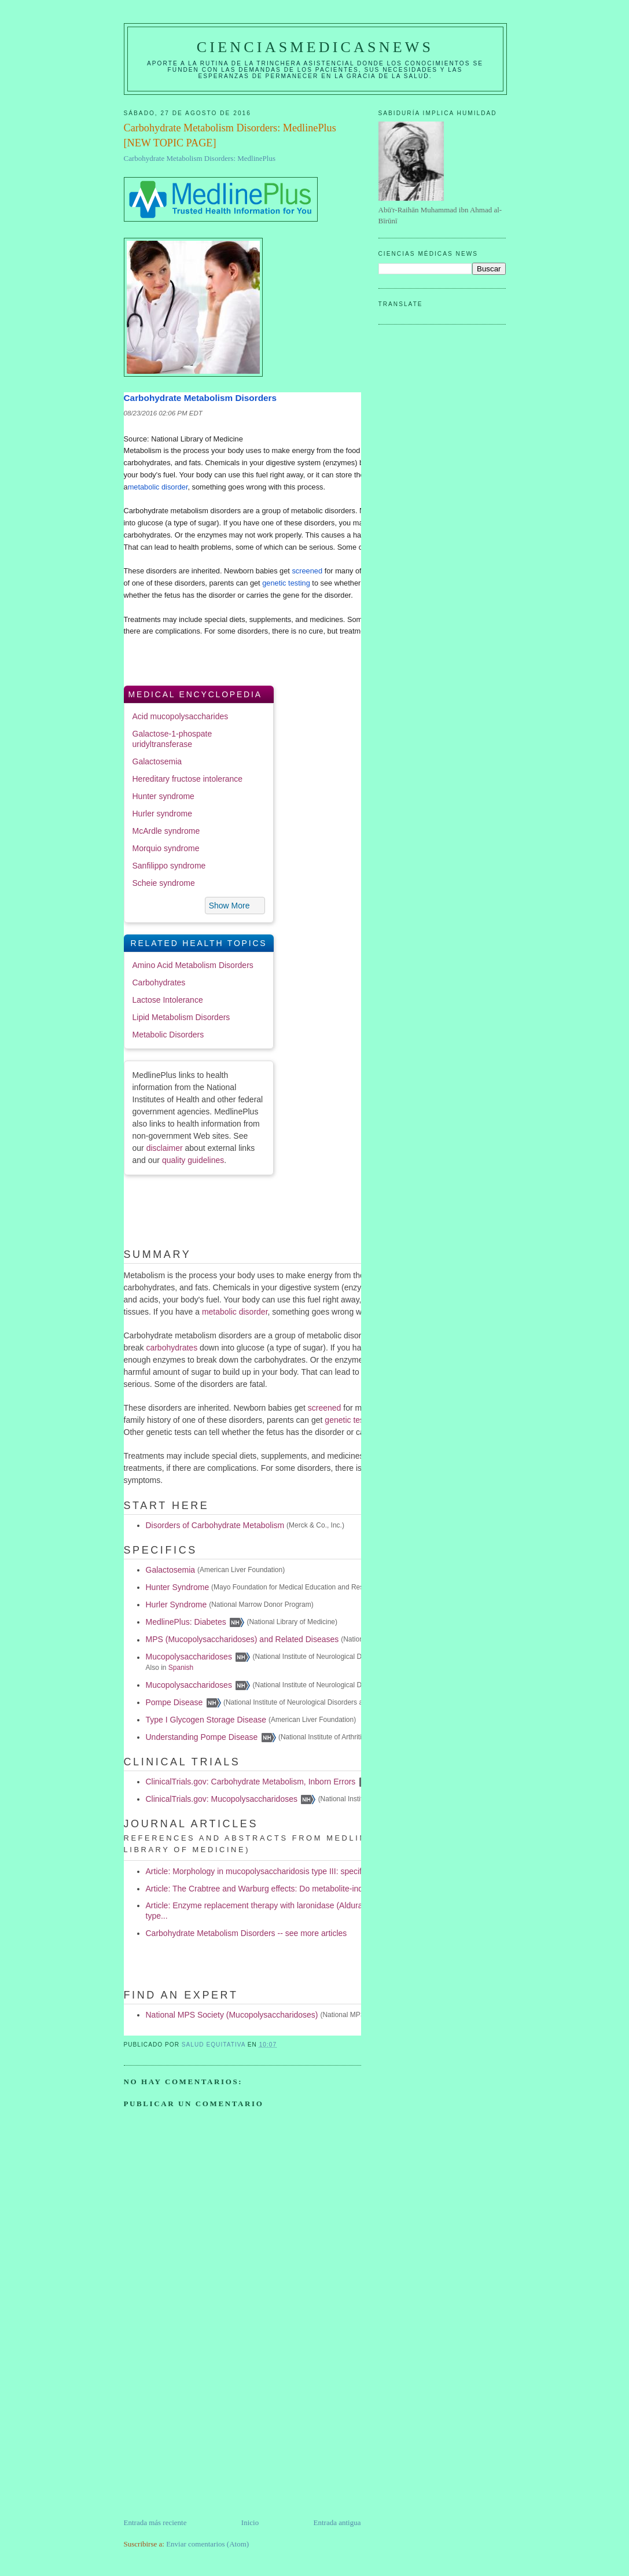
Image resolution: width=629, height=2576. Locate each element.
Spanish (180, 1668)
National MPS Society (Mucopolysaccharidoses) (232, 2014)
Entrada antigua (337, 2522)
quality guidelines (193, 1160)
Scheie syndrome (164, 883)
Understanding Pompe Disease (202, 1737)
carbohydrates (171, 1347)
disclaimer (164, 1148)
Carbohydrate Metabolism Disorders (200, 398)
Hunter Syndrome (177, 1587)
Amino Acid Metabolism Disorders (193, 965)
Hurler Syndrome (176, 1604)
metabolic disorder (158, 487)
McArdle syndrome (166, 831)
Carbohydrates (159, 982)
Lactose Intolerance (168, 999)
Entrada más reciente (155, 2522)
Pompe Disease (174, 1702)
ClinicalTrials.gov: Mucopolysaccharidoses (221, 1799)
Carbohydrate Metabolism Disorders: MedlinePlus (200, 158)
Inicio (250, 2522)
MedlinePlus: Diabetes (186, 1621)
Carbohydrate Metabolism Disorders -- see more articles (246, 1933)
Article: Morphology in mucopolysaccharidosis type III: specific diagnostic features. (293, 1871)
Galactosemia (157, 761)
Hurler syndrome (162, 813)
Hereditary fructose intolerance (188, 778)
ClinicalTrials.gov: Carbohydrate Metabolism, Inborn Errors (251, 1781)
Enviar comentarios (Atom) (207, 2544)
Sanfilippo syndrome (169, 865)
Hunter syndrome (163, 796)
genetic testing (286, 583)
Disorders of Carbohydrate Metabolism (215, 1525)
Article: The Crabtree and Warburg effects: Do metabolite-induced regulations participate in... (311, 1888)
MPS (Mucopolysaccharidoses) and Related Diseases (242, 1639)
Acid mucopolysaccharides (181, 716)
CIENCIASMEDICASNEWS (315, 47)
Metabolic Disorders (168, 1034)
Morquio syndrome (166, 848)
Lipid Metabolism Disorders (181, 1017)
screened (307, 570)
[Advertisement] (210, 2436)
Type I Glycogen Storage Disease (206, 1719)
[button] (235, 905)
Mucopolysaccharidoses (189, 1657)
